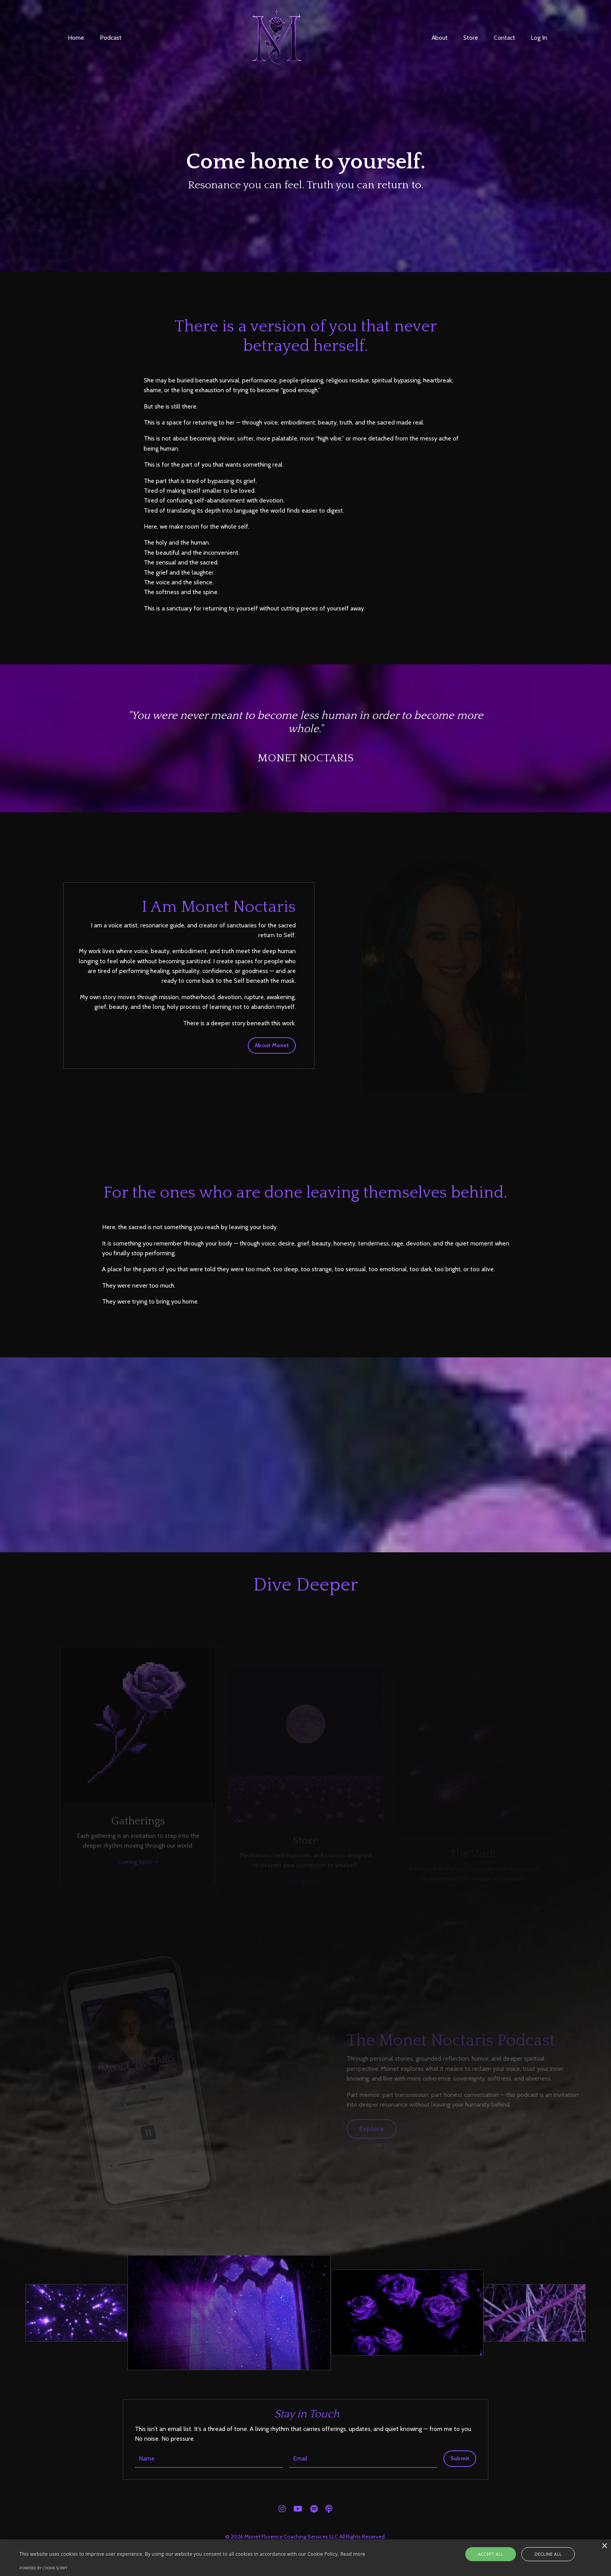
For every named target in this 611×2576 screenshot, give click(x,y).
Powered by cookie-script (43, 2568)
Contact (504, 37)
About (439, 37)
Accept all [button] (496, 2554)
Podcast (111, 37)
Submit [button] (459, 2460)
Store (470, 37)
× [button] (604, 2546)
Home (76, 37)
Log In (539, 37)
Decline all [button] (542, 2554)
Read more (352, 2554)
